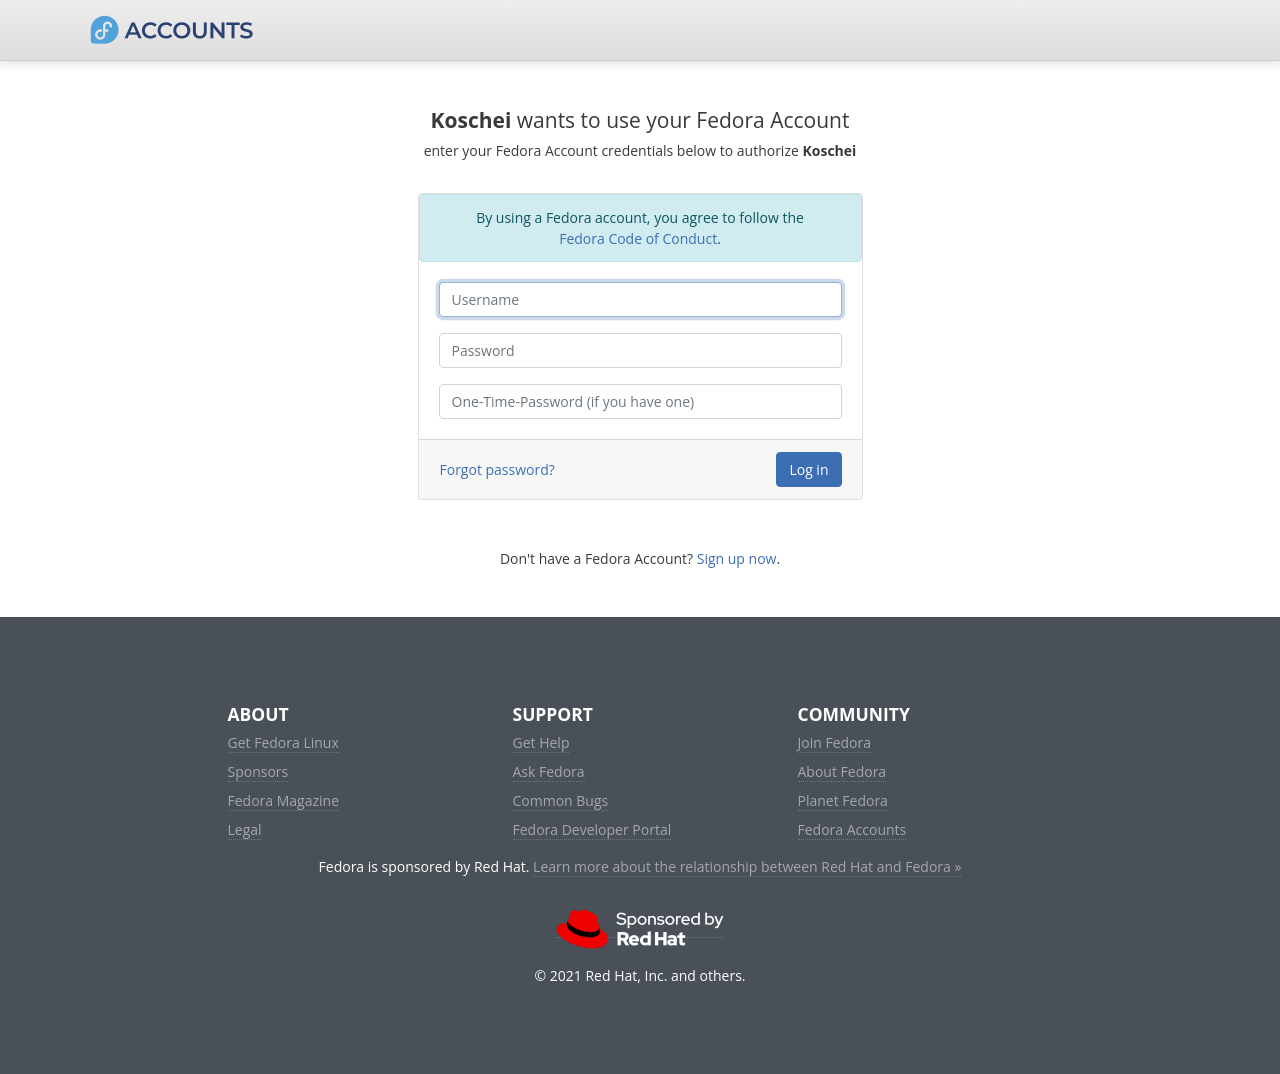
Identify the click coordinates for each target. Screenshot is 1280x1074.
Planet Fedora (843, 800)
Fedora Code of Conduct (638, 238)
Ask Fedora (549, 771)
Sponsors (258, 771)
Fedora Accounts (852, 829)
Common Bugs (561, 800)
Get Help (541, 742)
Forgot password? (497, 469)
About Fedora (842, 771)
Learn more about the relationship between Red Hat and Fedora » (747, 866)
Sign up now (737, 558)
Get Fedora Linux (283, 742)
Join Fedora (835, 742)
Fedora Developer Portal (592, 829)
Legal (245, 829)
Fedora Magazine (284, 800)
